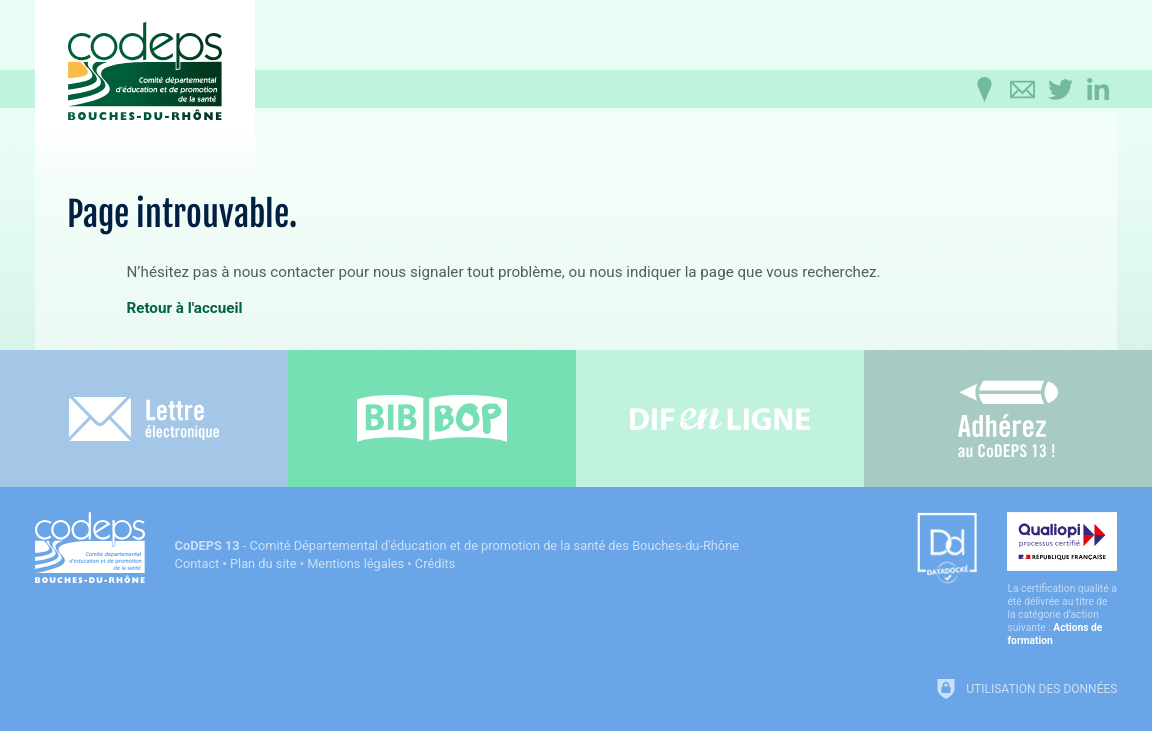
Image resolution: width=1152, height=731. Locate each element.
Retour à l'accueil (184, 308)
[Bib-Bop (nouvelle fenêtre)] (432, 418)
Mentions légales (355, 563)
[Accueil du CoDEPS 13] (145, 71)
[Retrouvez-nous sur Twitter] (1060, 90)
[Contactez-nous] (1022, 90)
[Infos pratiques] (984, 90)
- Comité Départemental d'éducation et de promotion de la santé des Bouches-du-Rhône (457, 545)
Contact (197, 563)
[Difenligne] (720, 418)
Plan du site (263, 563)
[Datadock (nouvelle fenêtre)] (947, 549)
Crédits (435, 563)
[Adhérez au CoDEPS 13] (1008, 418)
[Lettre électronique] (144, 418)
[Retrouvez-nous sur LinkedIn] (1098, 90)
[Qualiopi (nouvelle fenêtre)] (1062, 579)
